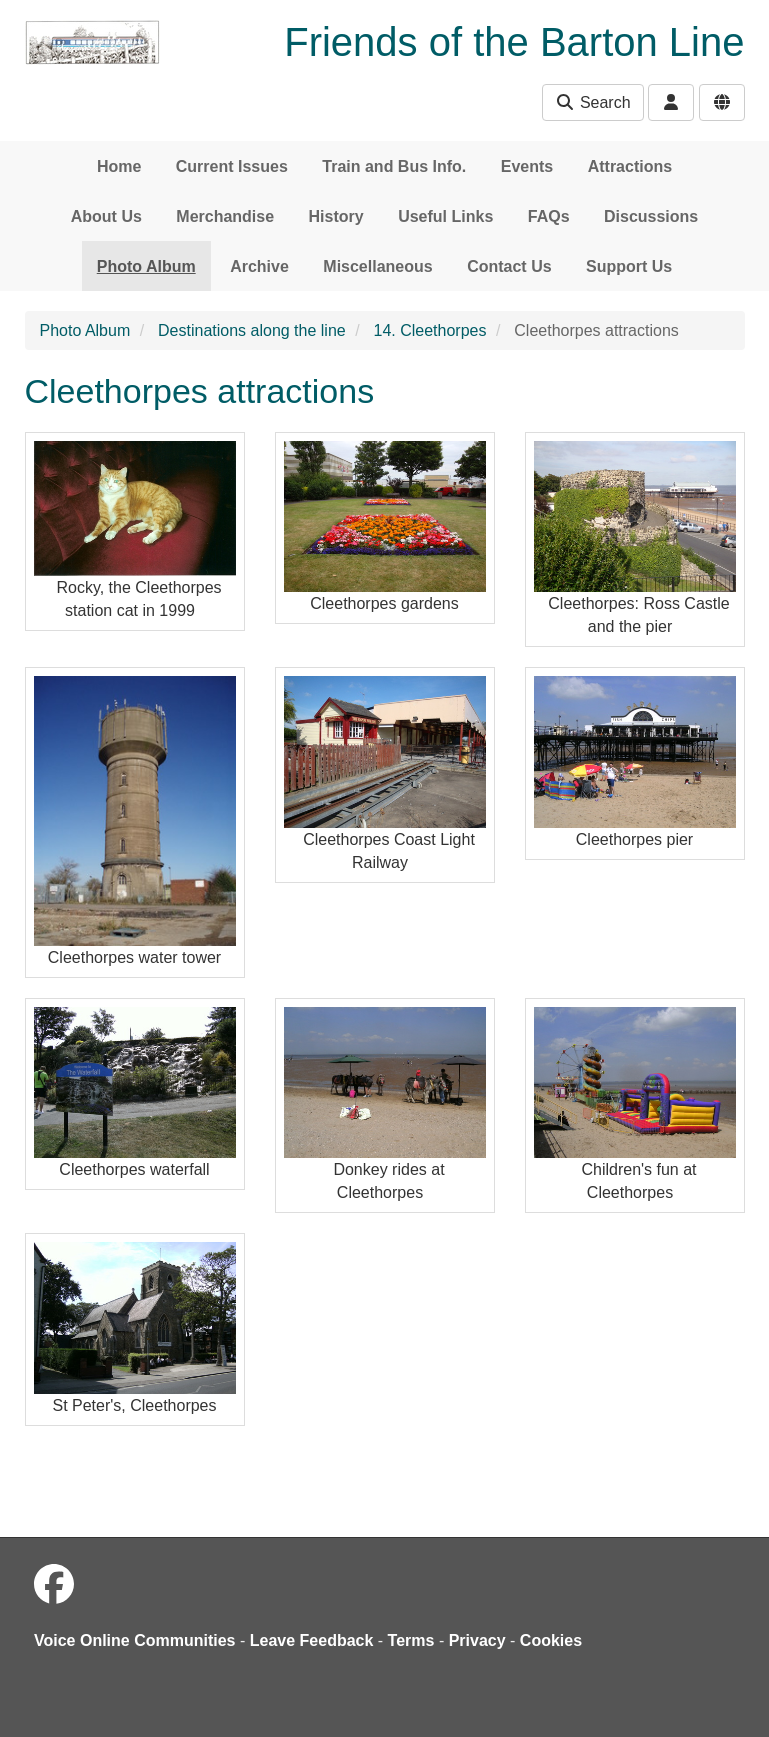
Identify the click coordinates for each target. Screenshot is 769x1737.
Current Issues (232, 166)
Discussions (651, 216)
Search (592, 102)
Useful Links (445, 216)
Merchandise (225, 216)
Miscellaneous (377, 266)
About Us (106, 216)
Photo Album (146, 266)
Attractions (630, 166)
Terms (411, 1640)
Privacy (477, 1640)
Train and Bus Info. (394, 166)
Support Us (629, 266)
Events (527, 166)
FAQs (549, 216)
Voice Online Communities (135, 1640)
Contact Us (509, 266)
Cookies (551, 1640)
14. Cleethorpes (430, 330)
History (336, 216)
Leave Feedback (312, 1640)
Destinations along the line (252, 330)
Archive (259, 266)
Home (119, 166)
